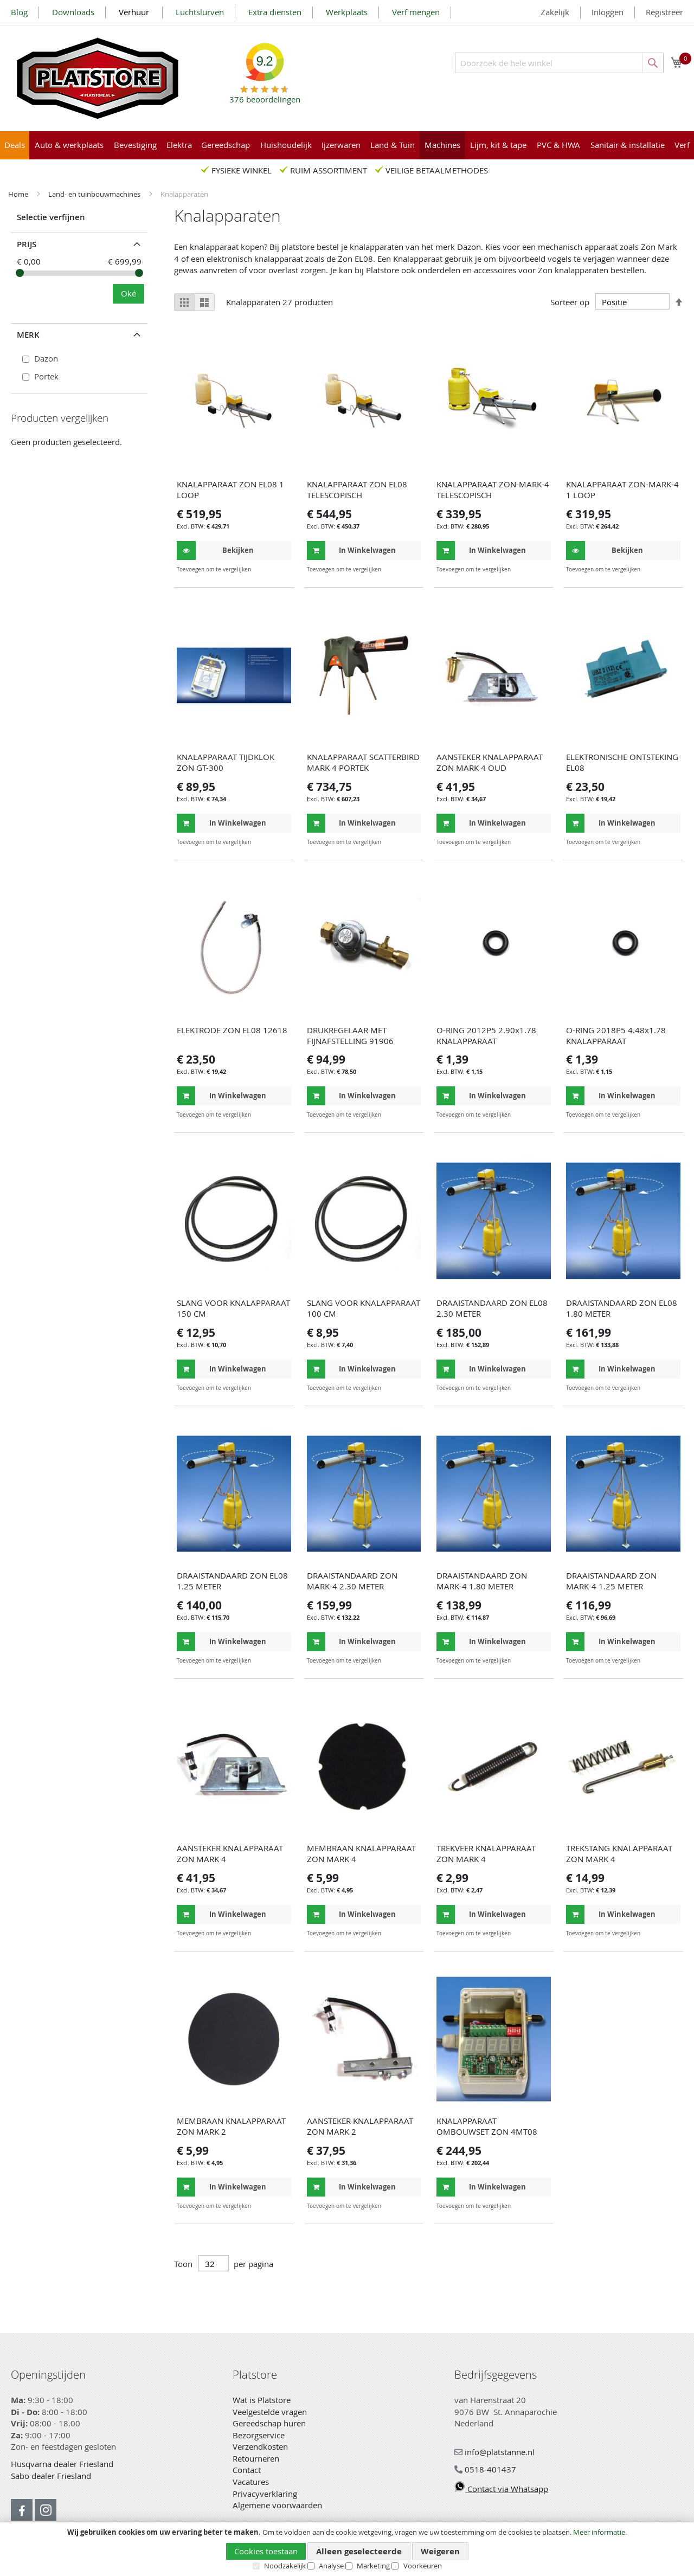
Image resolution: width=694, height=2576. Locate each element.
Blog (19, 12)
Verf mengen (416, 12)
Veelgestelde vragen (270, 2411)
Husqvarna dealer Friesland (62, 2463)
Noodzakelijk (285, 2566)
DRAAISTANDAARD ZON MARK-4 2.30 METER (352, 1581)
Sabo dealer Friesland (51, 2475)
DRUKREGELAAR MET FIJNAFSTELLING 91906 (350, 1035)
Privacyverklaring (265, 2493)
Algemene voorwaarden (277, 2505)
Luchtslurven (200, 12)
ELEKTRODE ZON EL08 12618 (232, 1030)
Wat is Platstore (262, 2399)
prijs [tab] (26, 244)
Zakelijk (555, 12)
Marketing (373, 2566)
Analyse (331, 2566)
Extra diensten (274, 12)
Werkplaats (347, 12)
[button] (281, 569)
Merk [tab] (28, 334)
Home (19, 194)
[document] (347, 2549)
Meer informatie (599, 2532)
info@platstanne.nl (494, 2451)
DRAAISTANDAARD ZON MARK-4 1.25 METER (611, 1581)
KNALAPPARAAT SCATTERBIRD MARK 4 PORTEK (363, 762)
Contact (247, 2469)
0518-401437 (485, 2469)
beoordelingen (264, 95)
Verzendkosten (260, 2446)
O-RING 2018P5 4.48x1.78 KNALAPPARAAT (616, 1035)
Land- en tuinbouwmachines (95, 194)
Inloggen (608, 12)
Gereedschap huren (269, 2423)
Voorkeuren (422, 2566)
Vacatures (251, 2481)
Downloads (73, 12)
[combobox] (559, 63)
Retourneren (256, 2458)
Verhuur (135, 12)
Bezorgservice (259, 2435)
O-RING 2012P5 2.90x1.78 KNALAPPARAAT (486, 1035)
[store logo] (97, 78)
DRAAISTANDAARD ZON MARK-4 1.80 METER (481, 1581)
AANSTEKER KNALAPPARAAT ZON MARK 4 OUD (489, 762)
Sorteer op (569, 302)
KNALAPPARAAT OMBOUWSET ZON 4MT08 (486, 2126)
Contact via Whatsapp (501, 2488)
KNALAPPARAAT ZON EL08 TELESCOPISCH (357, 489)
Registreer (664, 12)
